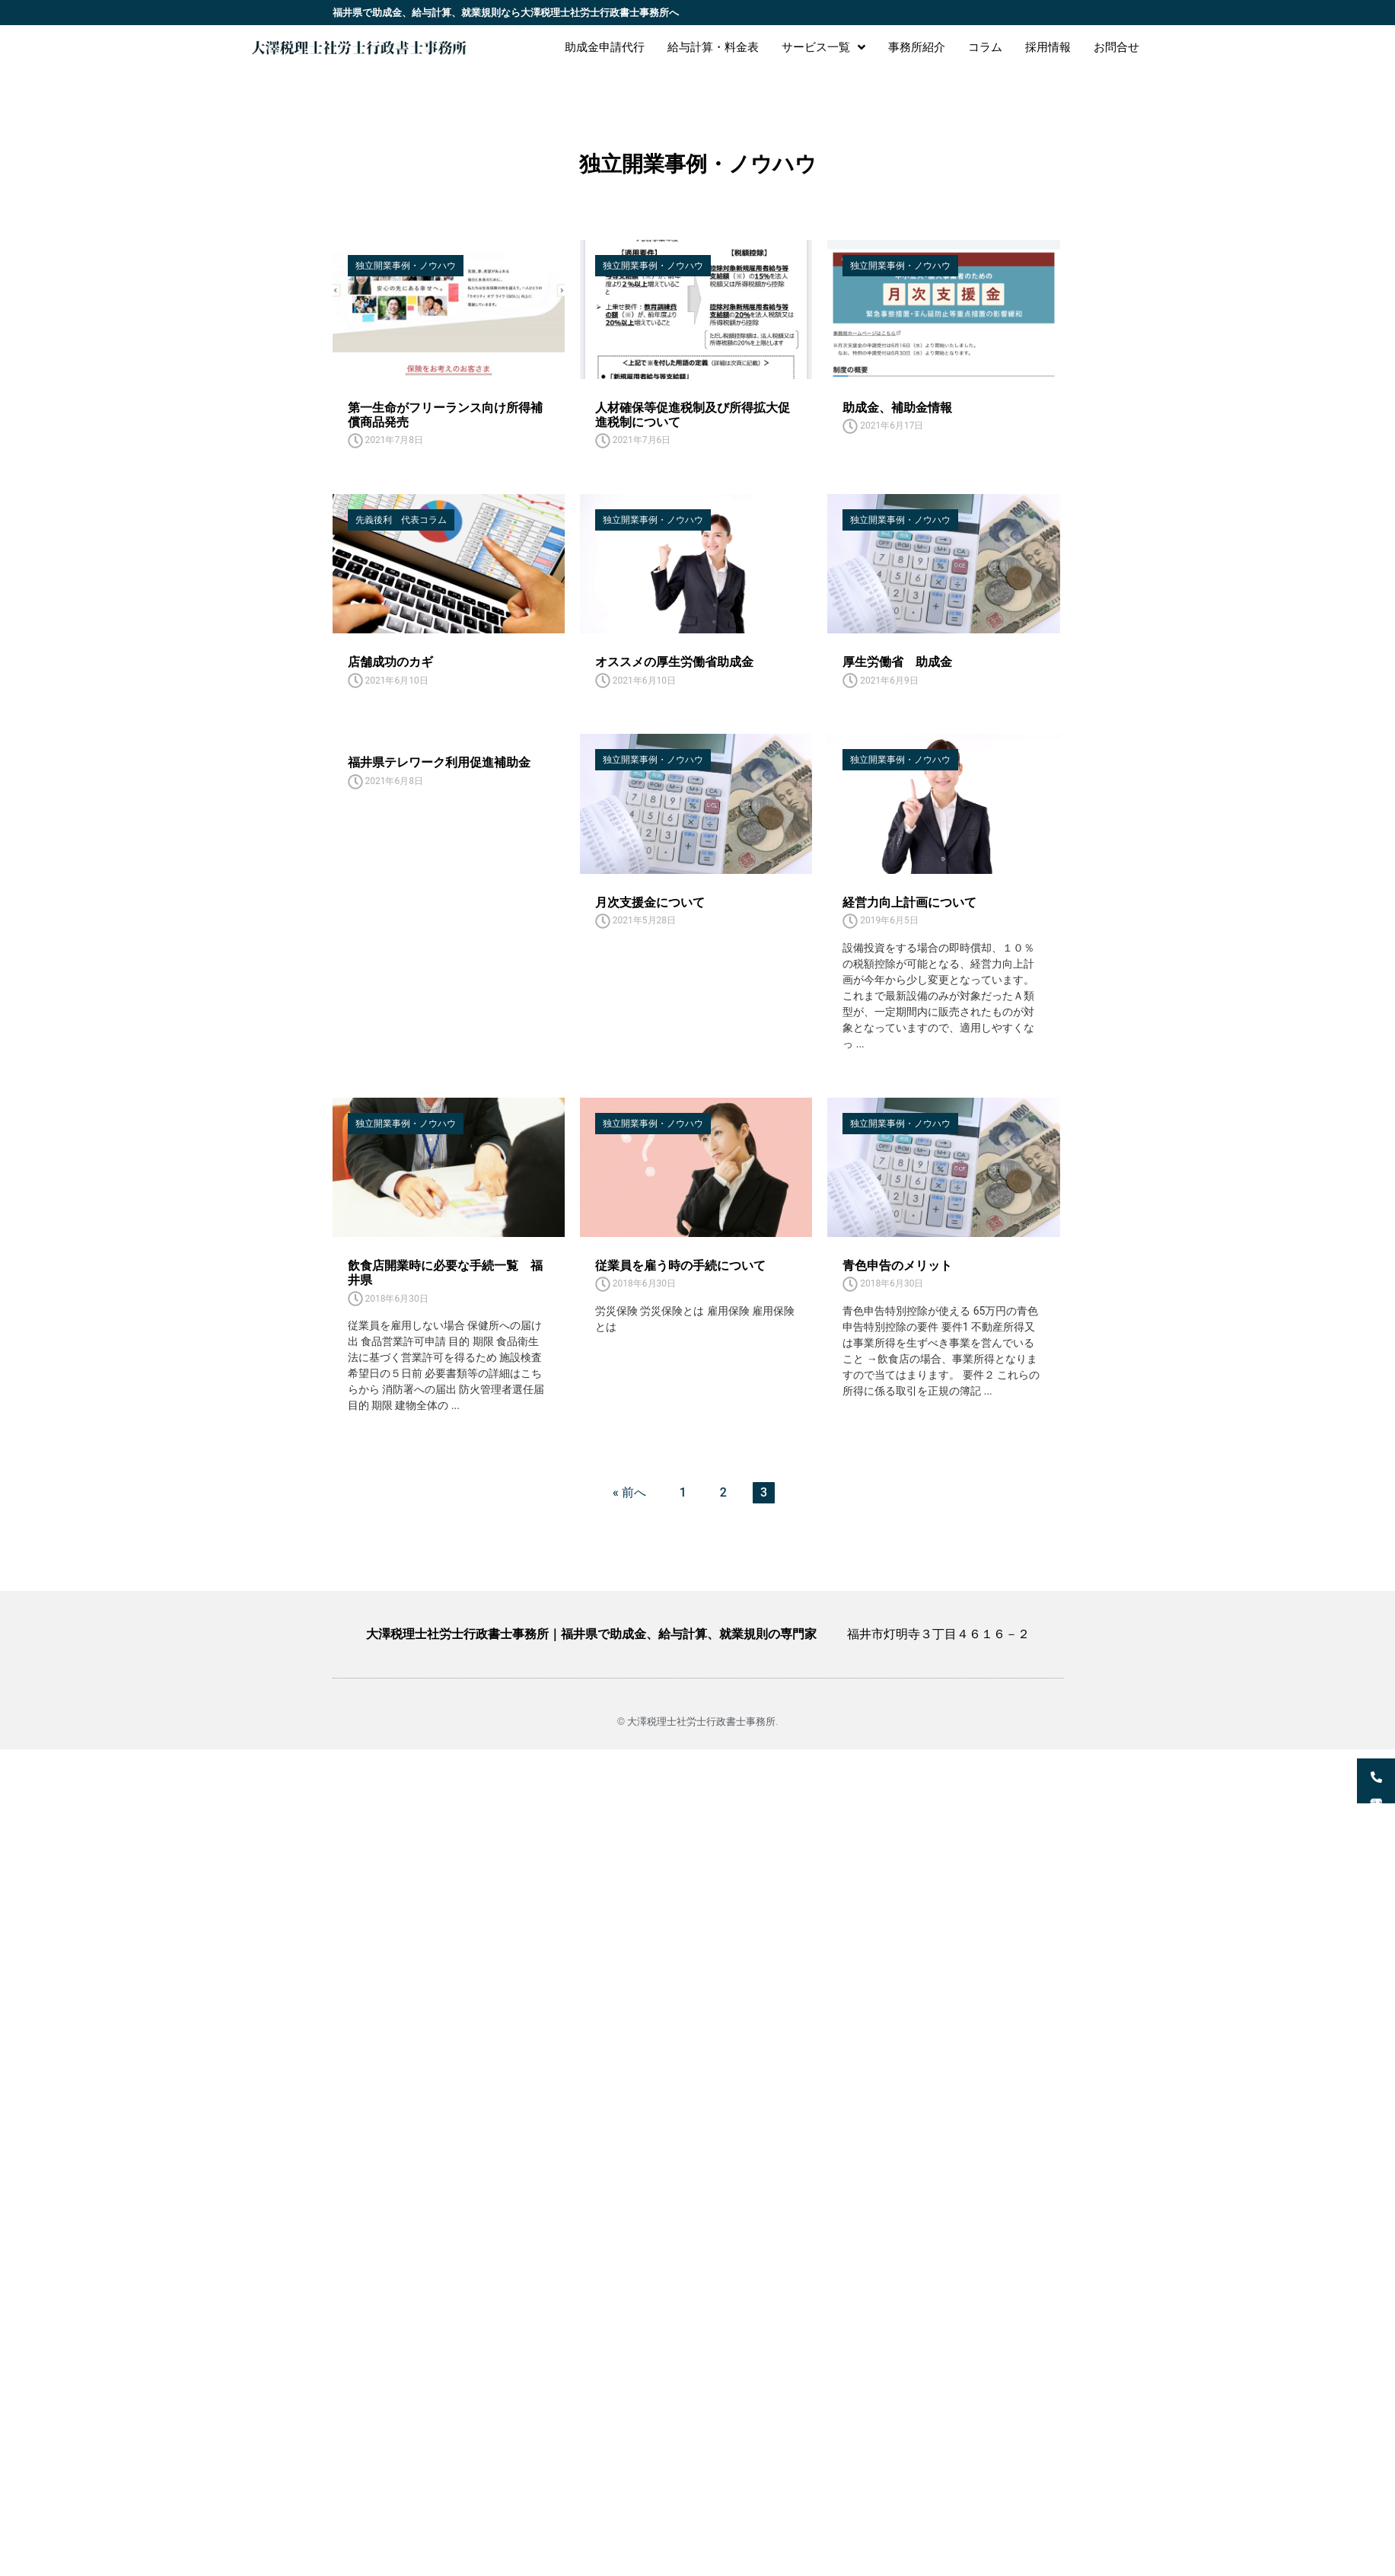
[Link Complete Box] (449, 908)
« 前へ (629, 1492)
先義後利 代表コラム (401, 520)
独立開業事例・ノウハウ (405, 265)
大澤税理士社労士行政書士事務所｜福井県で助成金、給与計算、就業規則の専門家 (591, 1634)
